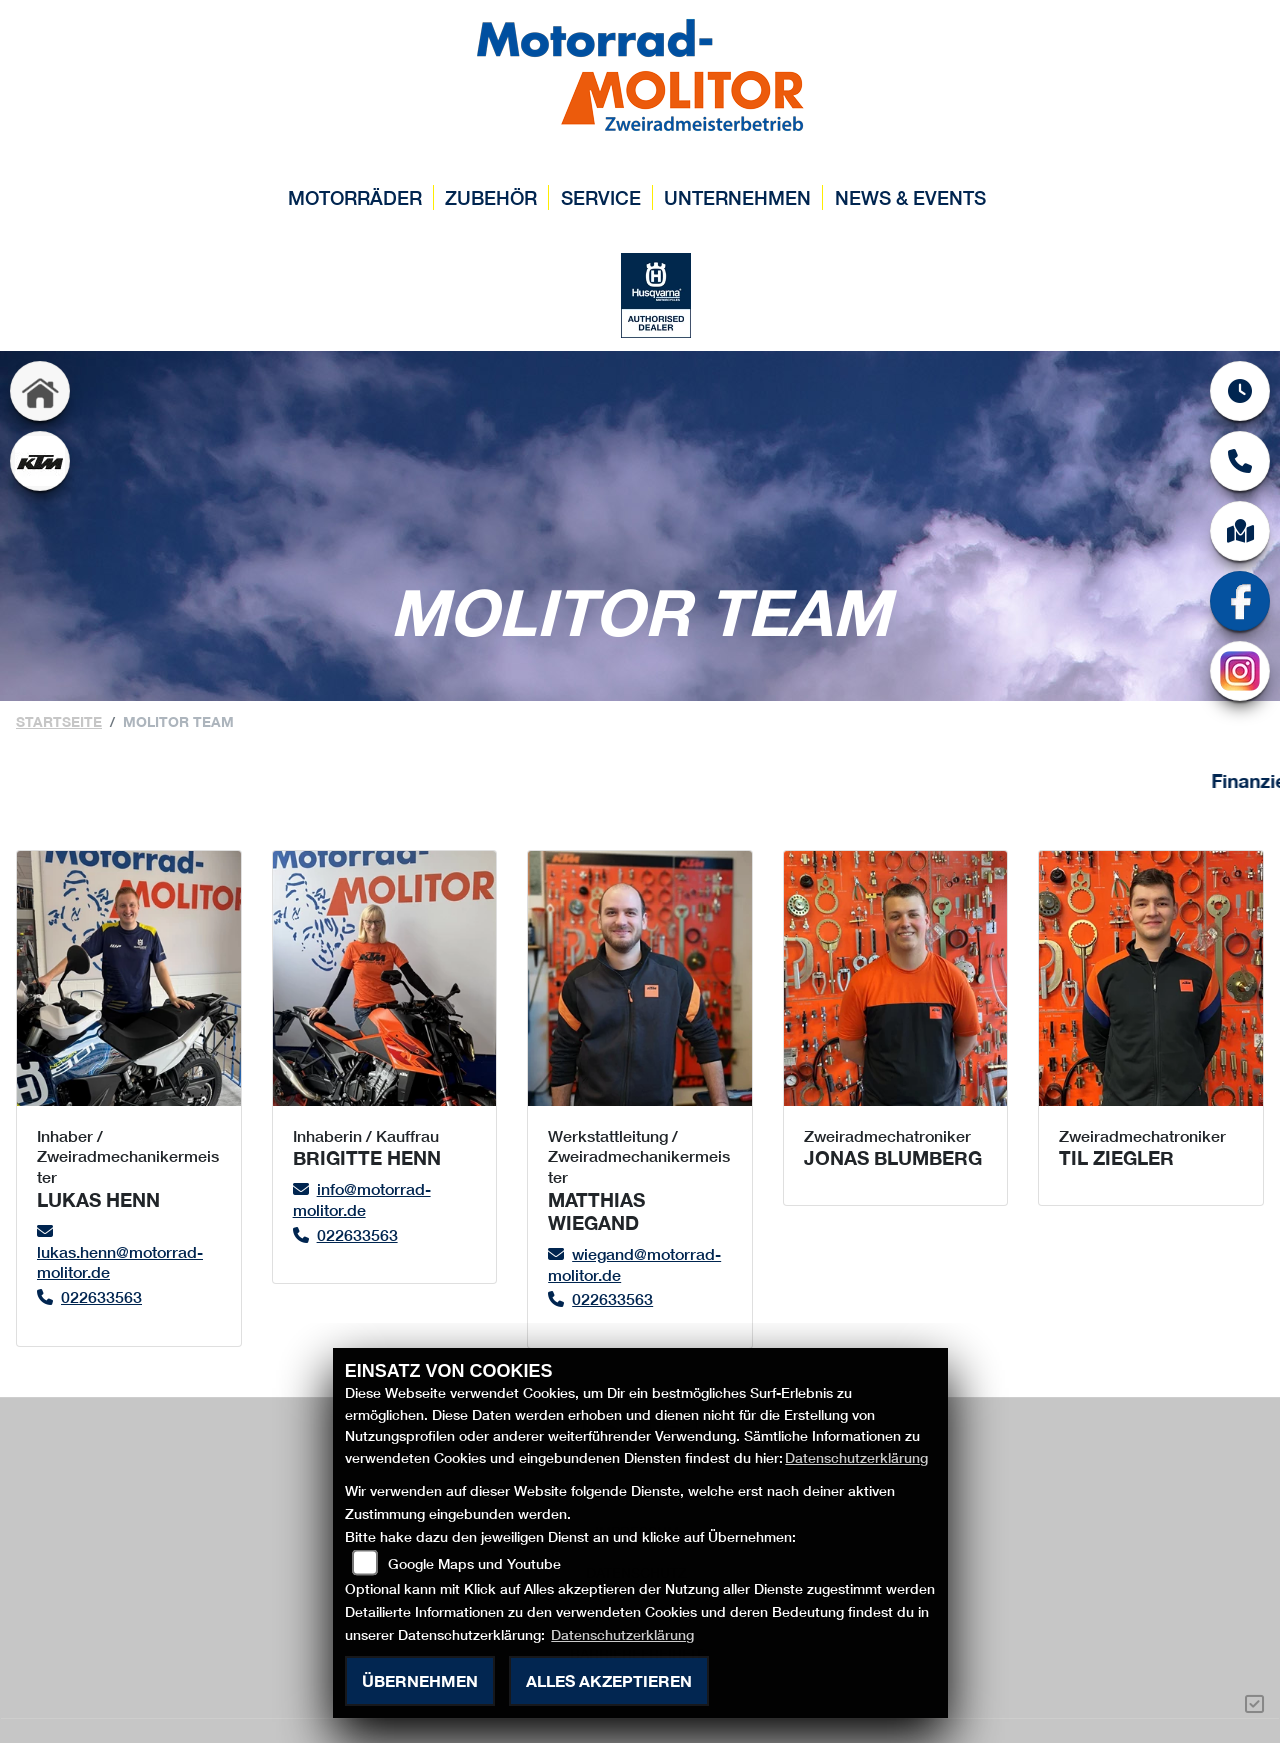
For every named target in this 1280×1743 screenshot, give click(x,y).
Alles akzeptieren (609, 1680)
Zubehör (491, 197)
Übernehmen (420, 1680)
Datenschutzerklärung (856, 1457)
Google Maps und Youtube (474, 1563)
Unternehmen (737, 197)
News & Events (910, 197)
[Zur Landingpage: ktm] (40, 461)
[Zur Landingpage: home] (40, 391)
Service (601, 197)
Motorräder (355, 197)
